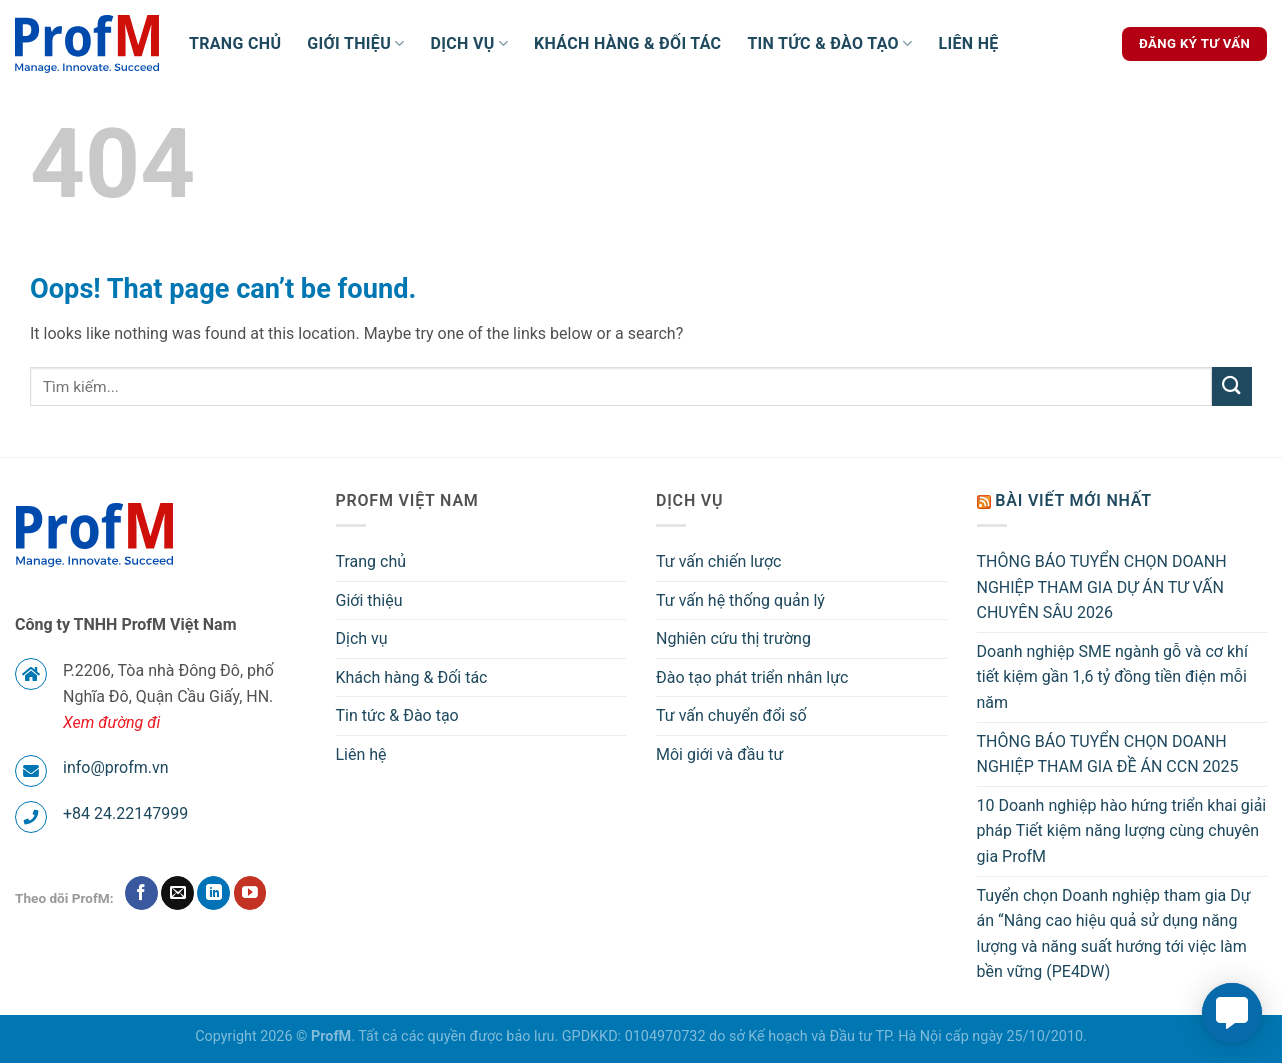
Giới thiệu (355, 44)
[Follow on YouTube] (250, 893)
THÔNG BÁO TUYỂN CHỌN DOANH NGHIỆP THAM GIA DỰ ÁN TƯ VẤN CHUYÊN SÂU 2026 (1102, 587)
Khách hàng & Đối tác (627, 43)
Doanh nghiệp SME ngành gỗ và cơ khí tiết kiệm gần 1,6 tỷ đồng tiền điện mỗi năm (1112, 677)
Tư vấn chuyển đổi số (731, 715)
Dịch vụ (470, 44)
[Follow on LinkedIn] (213, 893)
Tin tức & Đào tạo (829, 44)
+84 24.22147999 (125, 813)
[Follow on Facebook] (141, 893)
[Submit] (1232, 386)
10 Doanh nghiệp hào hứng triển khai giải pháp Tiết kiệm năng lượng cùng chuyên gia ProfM (1122, 831)
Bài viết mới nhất (1073, 500)
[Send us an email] (177, 893)
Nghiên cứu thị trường (733, 638)
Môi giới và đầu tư (719, 754)
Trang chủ (235, 43)
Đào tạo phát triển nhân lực (752, 677)
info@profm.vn (116, 767)
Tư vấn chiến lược (719, 561)
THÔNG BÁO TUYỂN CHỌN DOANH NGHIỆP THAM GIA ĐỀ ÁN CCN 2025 (1108, 754)
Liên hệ (968, 43)
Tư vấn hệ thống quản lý (740, 600)
